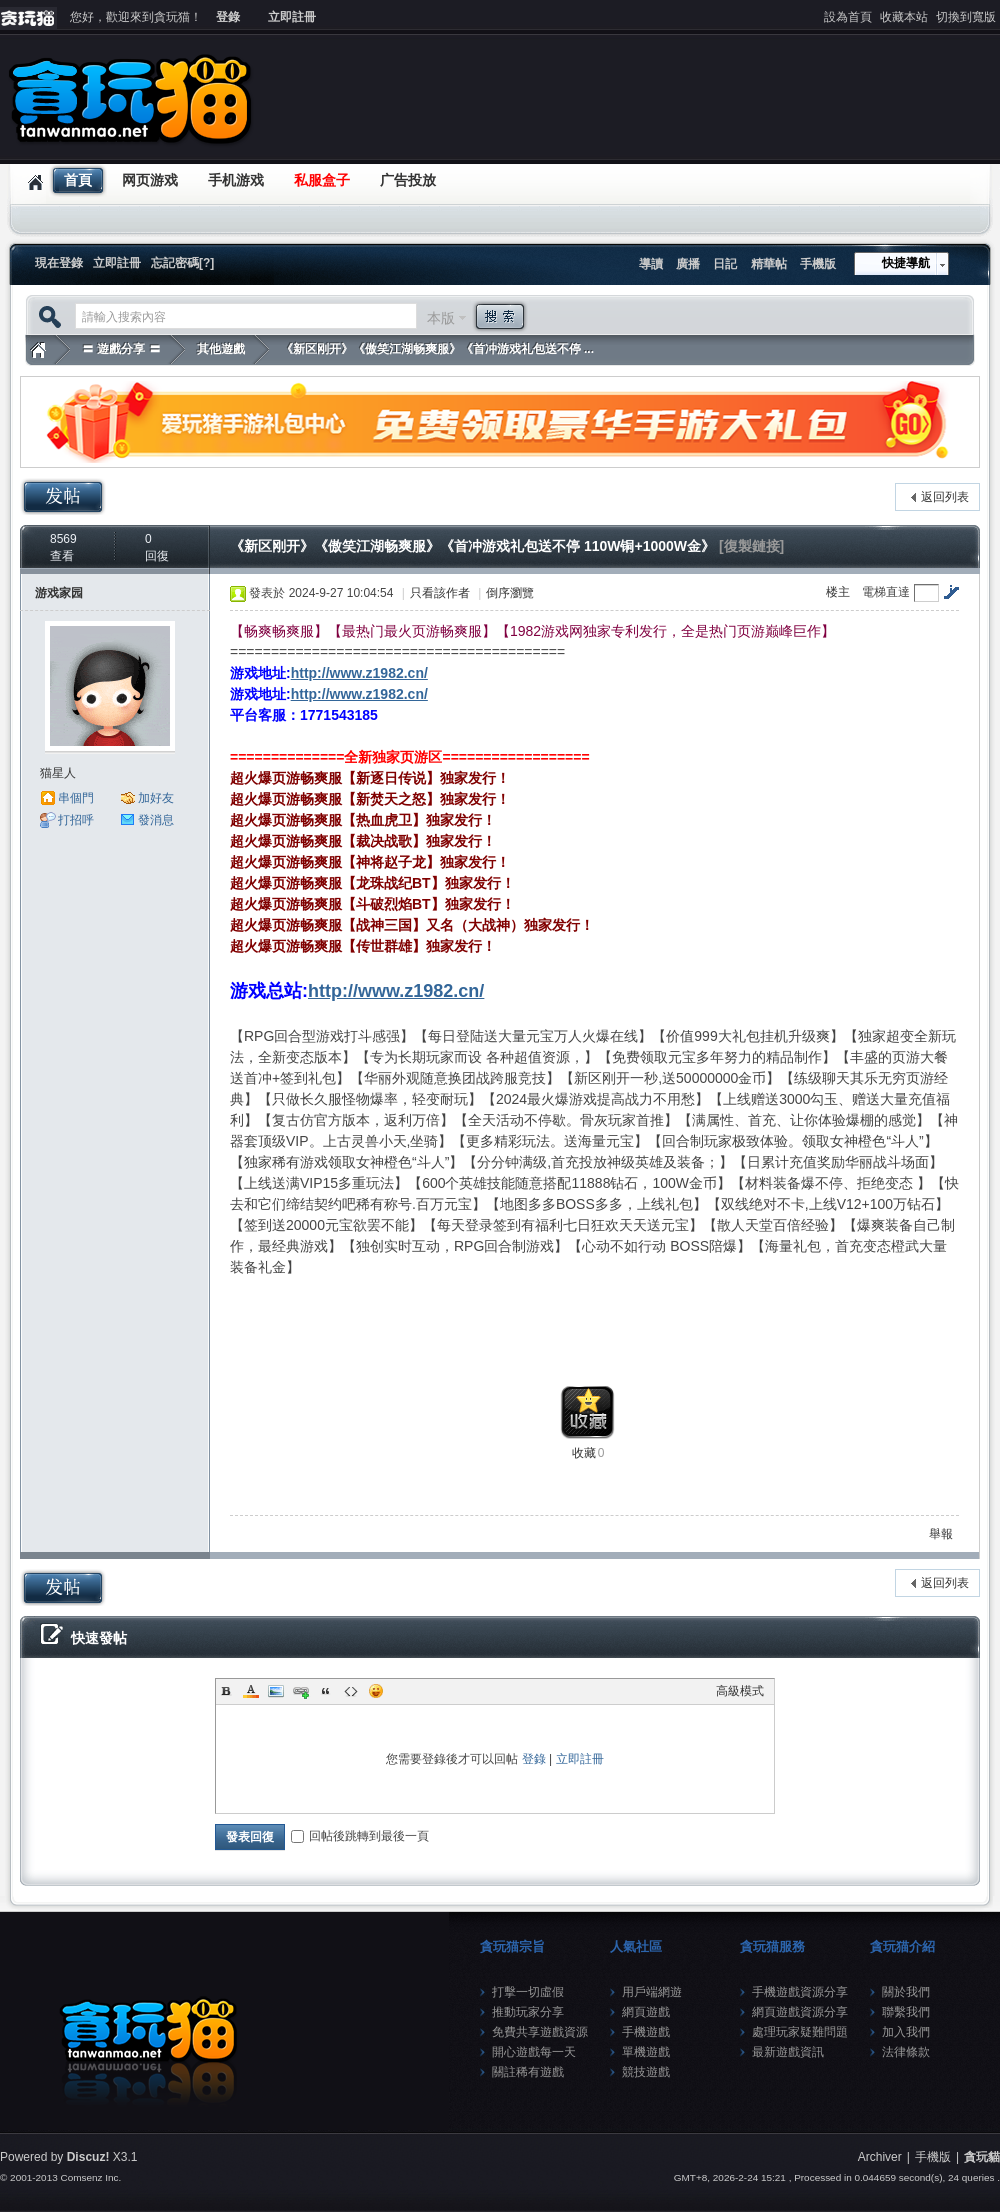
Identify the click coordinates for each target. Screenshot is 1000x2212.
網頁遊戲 (646, 2012)
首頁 (78, 180)
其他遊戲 (221, 349)
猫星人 (58, 773)
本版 (441, 318)
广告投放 (408, 180)
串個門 (76, 798)
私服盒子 (322, 180)
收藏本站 (904, 17)
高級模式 (740, 1691)
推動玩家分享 (528, 2012)
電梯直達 (886, 592)
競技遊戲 (646, 2072)
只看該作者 (440, 593)
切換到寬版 (966, 17)
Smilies (376, 1691)
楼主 (838, 592)
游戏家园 (59, 593)
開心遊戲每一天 (534, 2052)
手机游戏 (236, 180)
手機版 (818, 264)
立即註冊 (292, 17)
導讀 (651, 264)
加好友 (156, 798)
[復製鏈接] (751, 546)
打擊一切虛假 (528, 1992)
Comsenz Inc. (90, 2177)
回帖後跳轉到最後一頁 (360, 1836)
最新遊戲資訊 (788, 2052)
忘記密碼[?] (182, 263)
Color (251, 1691)
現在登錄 (59, 263)
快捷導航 (906, 263)
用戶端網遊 (652, 1992)
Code (351, 1691)
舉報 (941, 1534)
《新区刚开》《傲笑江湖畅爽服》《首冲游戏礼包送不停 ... (437, 349)
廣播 (688, 264)
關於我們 (906, 1992)
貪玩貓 (38, 349)
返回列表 (945, 497)
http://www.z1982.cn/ (359, 673)
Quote (326, 1691)
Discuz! (88, 2157)
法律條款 (906, 2052)
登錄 (228, 17)
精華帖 (769, 264)
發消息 (156, 820)
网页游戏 (150, 180)
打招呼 (76, 820)
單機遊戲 (646, 2052)
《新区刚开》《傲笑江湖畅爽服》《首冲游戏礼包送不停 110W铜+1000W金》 (472, 546)
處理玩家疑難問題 (800, 2032)
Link (301, 1691)
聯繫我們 (906, 2012)
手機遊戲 (646, 2032)
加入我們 (906, 2032)
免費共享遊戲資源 (540, 2032)
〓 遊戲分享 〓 (121, 349)
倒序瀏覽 (510, 593)
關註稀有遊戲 (528, 2072)
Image (276, 1691)
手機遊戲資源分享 (800, 1992)
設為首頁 (848, 17)
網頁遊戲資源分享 (800, 2012)
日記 (725, 264)
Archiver (880, 2157)
